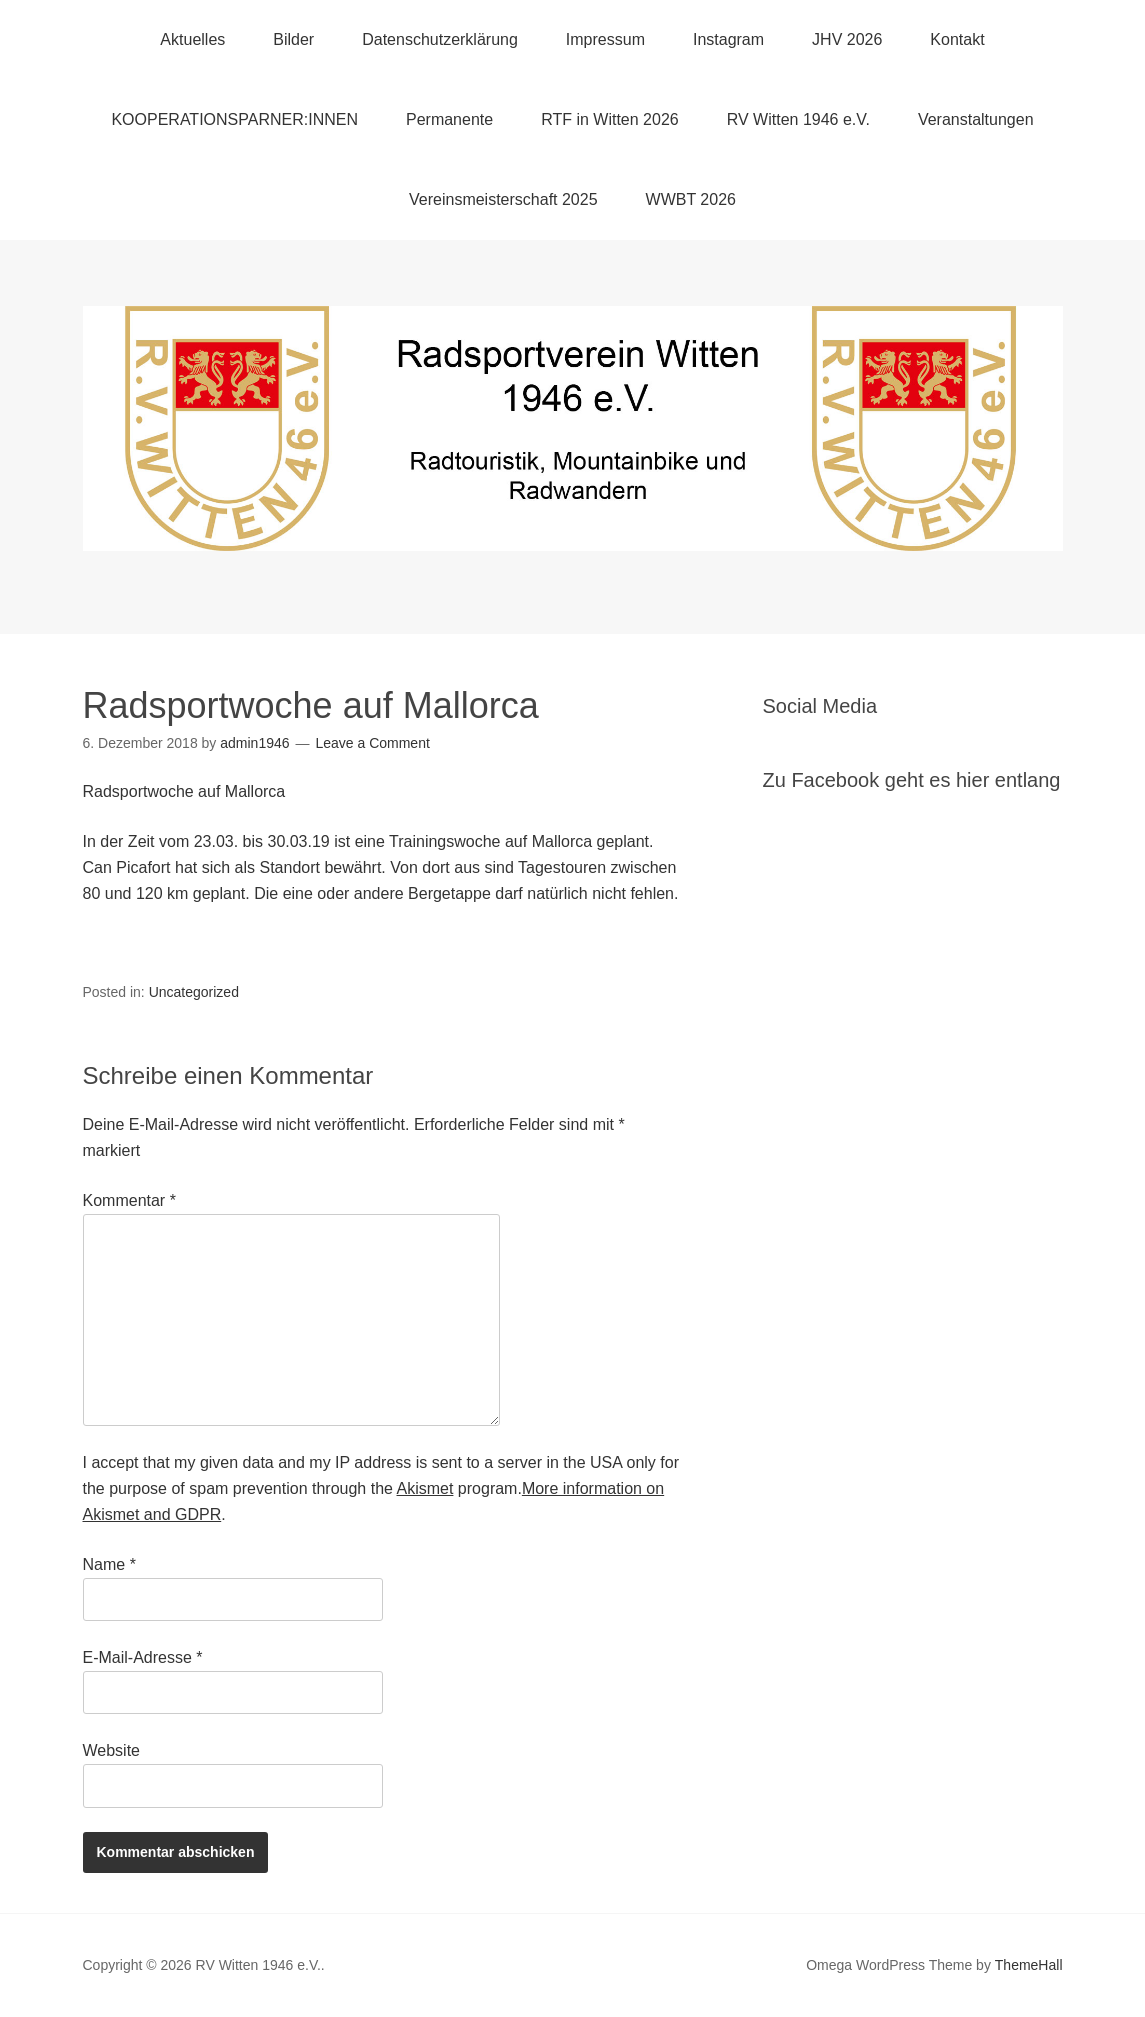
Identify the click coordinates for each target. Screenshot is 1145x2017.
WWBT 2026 (691, 199)
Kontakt (957, 39)
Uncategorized (194, 992)
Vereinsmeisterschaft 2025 (503, 199)
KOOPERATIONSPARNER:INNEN (234, 119)
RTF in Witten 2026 (610, 119)
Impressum (605, 39)
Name (109, 1564)
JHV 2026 (847, 39)
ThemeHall (1029, 1965)
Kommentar (129, 1200)
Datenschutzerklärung (440, 39)
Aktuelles (192, 39)
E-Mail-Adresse (143, 1657)
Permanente (449, 119)
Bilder (293, 39)
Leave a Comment (372, 743)
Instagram (728, 39)
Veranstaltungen (976, 119)
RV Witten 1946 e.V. (798, 119)
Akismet (425, 1488)
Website (112, 1750)
